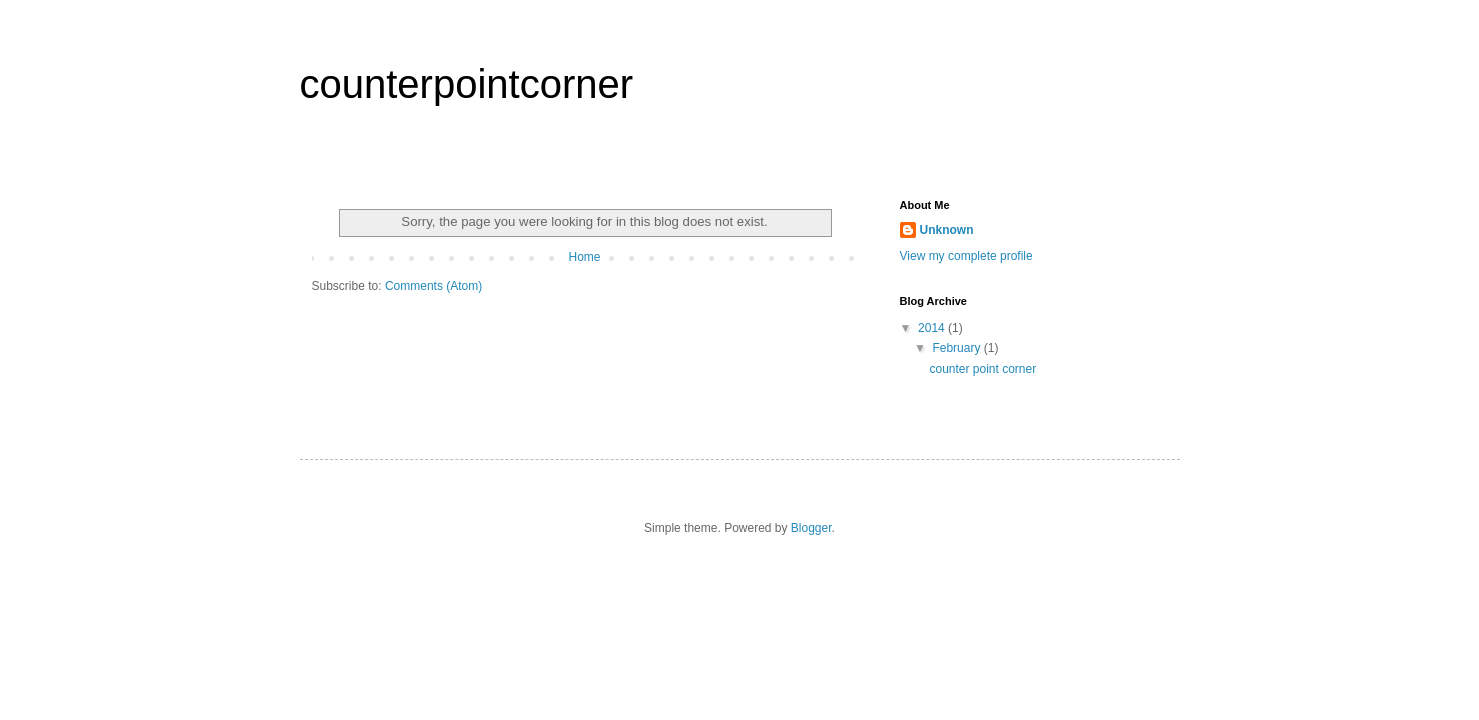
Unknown (947, 230)
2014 (933, 328)
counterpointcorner (467, 84)
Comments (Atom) (433, 286)
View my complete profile (966, 256)
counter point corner (982, 369)
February (957, 348)
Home (584, 257)
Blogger (811, 528)
